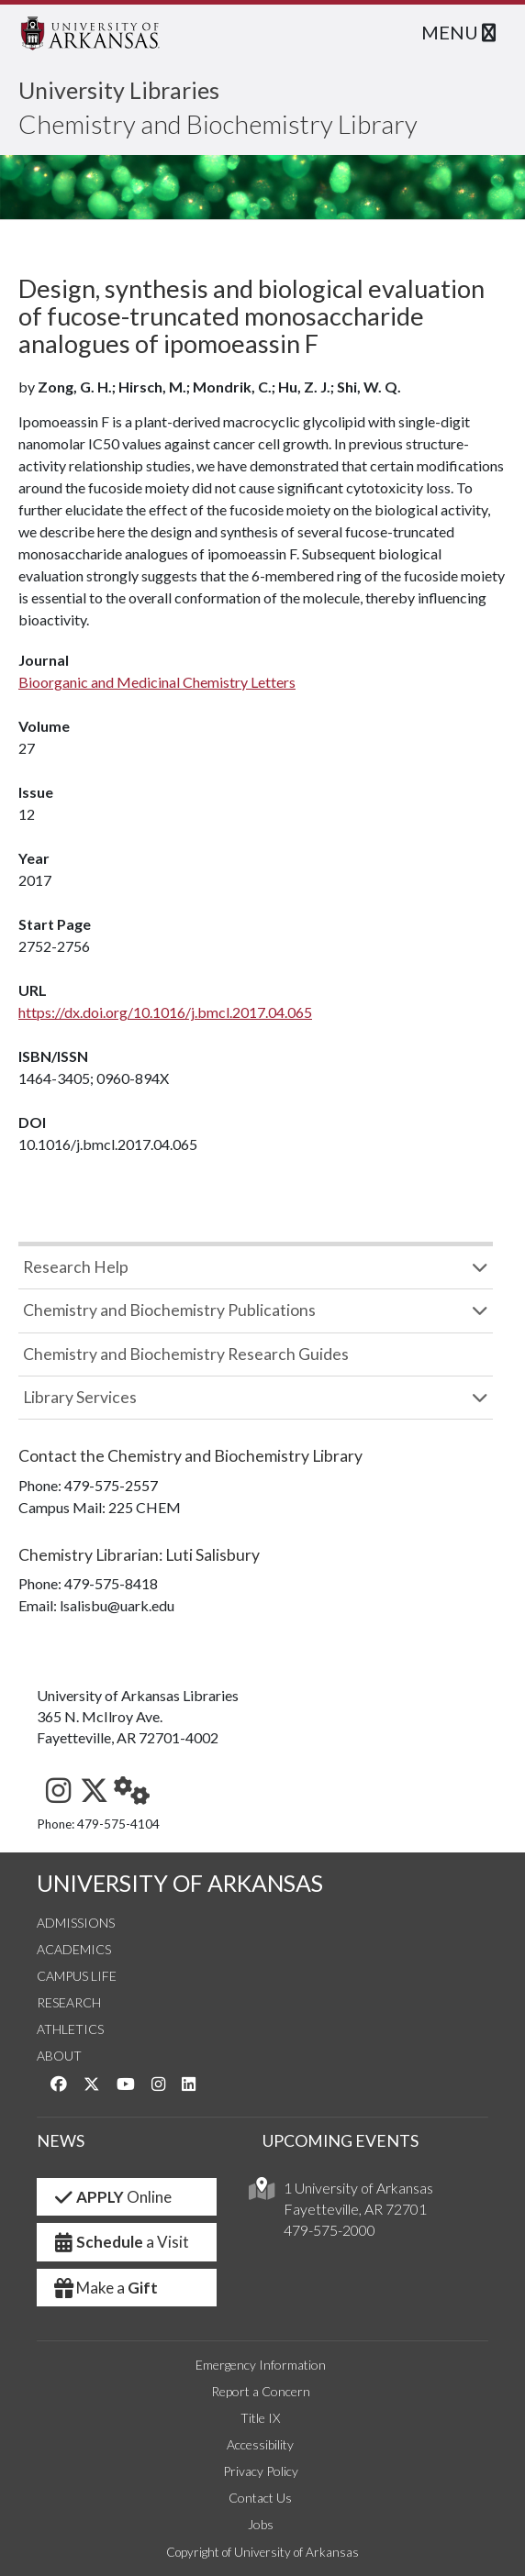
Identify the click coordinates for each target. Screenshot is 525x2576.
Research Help (75, 1267)
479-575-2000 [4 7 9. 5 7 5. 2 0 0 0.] (329, 2230)
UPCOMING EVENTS (340, 2140)
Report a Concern (260, 2391)
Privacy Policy (260, 2471)
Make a (104, 2287)
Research (69, 2002)
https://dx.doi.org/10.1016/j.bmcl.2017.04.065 (165, 1012)
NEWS (60, 2140)
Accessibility (260, 2444)
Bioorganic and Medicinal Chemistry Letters (157, 682)
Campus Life (77, 1976)
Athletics (70, 2029)
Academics (74, 1949)
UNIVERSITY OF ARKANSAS (180, 1883)
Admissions (76, 1922)
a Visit (120, 2241)
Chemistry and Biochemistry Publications (169, 1310)
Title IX (260, 2418)
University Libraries (118, 90)
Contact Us (260, 2497)
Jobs (261, 2524)
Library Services (80, 1397)
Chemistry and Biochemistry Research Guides (186, 1354)
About (59, 2055)
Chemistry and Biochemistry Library (218, 123)
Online (111, 2196)
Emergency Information (260, 2364)
